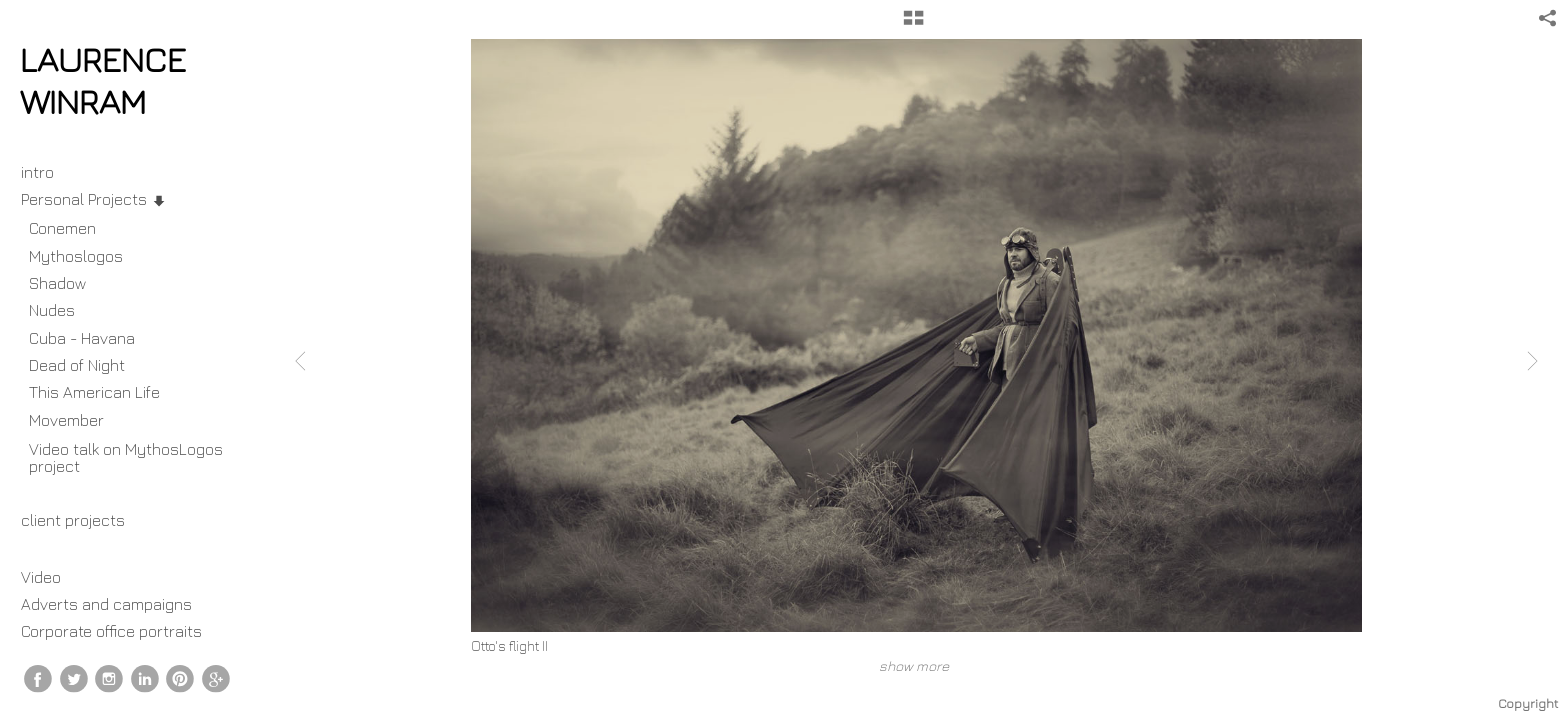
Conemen (62, 228)
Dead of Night (77, 365)
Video (41, 577)
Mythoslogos (76, 256)
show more (914, 665)
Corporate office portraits (111, 631)
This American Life (94, 392)
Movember (76, 420)
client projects (83, 520)
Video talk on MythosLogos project (126, 457)
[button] (913, 25)
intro (37, 172)
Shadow (57, 283)
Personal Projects (94, 199)
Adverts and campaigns (106, 604)
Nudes (52, 310)
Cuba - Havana (82, 338)
